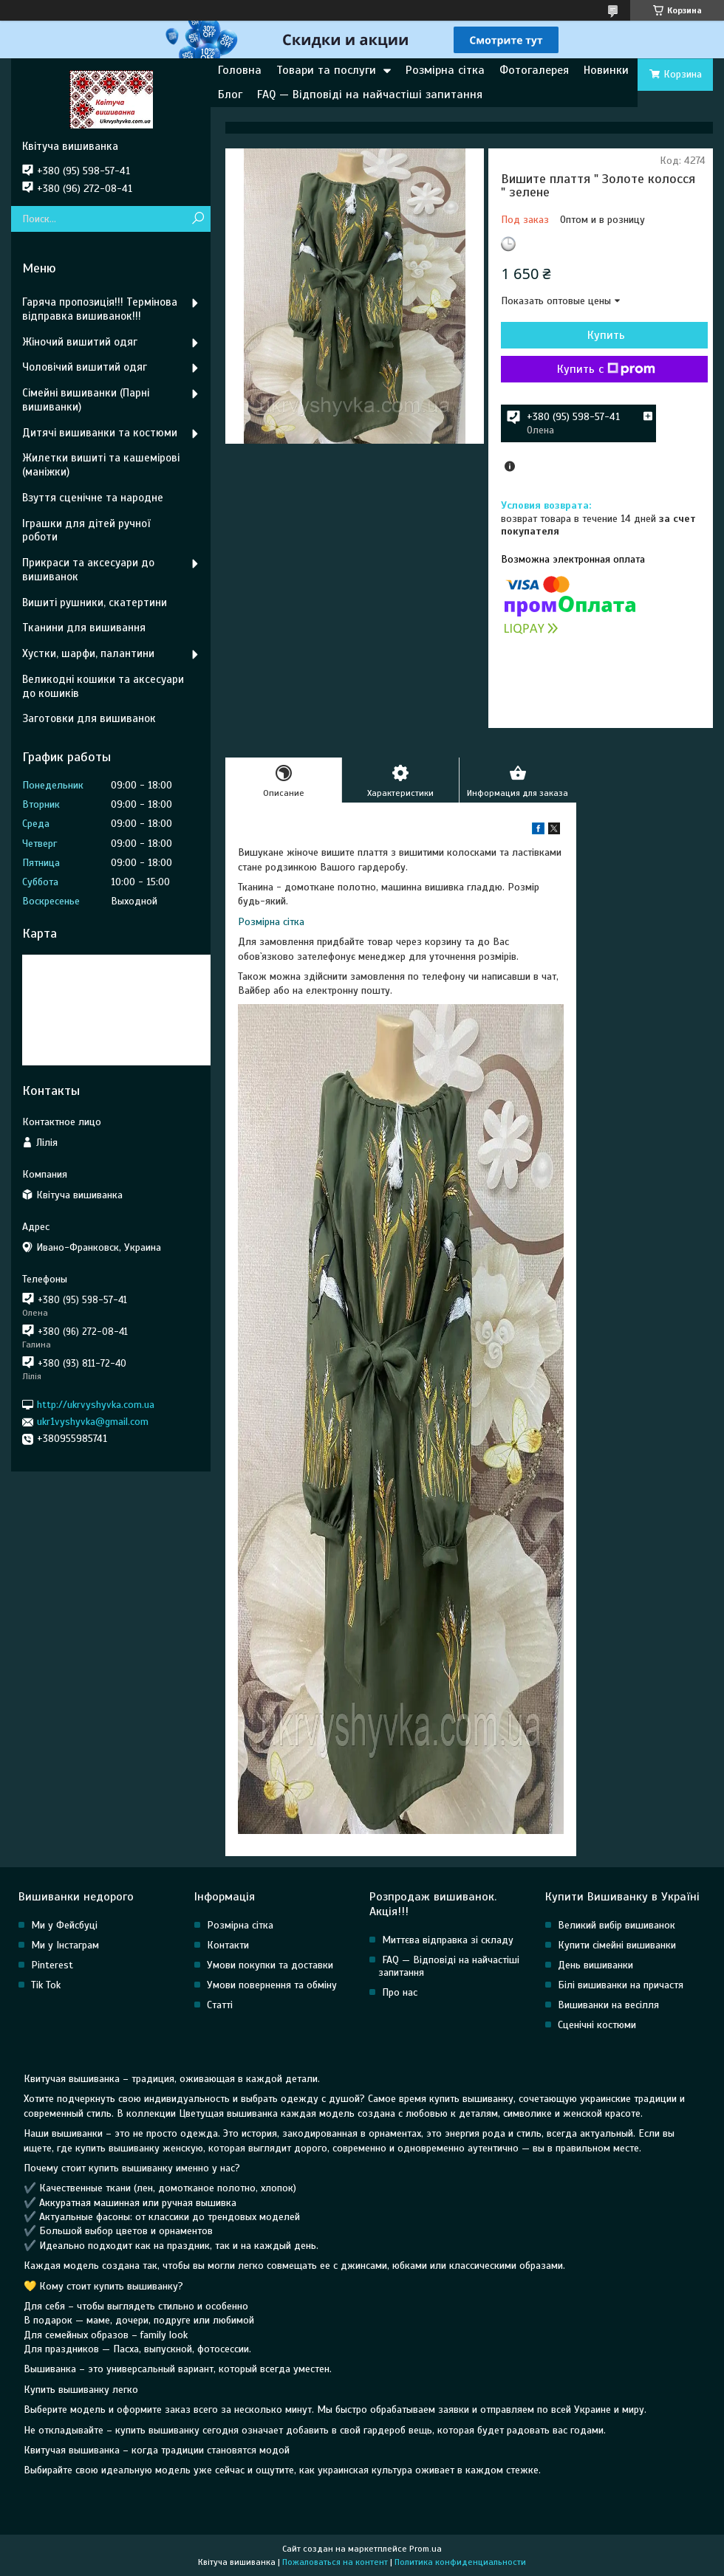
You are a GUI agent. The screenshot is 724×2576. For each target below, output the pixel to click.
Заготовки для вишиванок (89, 718)
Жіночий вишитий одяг (79, 341)
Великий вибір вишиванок (616, 1925)
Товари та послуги (326, 70)
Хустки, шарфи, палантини (88, 653)
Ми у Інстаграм (65, 1945)
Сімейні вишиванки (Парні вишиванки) (85, 399)
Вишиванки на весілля (608, 2005)
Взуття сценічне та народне (92, 497)
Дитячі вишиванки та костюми (99, 432)
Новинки (606, 70)
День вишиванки (595, 1965)
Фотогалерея (534, 70)
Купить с (606, 369)
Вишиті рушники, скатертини (94, 602)
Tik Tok (46, 1985)
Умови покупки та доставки (270, 1965)
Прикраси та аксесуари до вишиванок (88, 569)
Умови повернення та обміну (272, 1985)
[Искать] (198, 219)
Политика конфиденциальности (460, 2562)
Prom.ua (425, 2549)
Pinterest (52, 1965)
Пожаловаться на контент (335, 2562)
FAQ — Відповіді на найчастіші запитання (369, 94)
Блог (230, 94)
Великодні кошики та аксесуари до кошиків (103, 686)
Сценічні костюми (597, 2025)
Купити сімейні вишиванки (617, 1945)
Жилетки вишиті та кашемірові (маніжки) (101, 464)
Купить (606, 335)
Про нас (399, 1992)
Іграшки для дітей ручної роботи (86, 530)
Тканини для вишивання (84, 627)
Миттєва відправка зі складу (447, 1940)
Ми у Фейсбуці (64, 1925)
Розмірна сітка (445, 70)
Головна (240, 70)
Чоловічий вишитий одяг (84, 367)
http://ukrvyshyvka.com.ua (95, 1404)
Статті (220, 2005)
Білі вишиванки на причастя (620, 1985)
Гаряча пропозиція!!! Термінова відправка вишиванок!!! (99, 309)
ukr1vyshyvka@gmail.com (92, 1421)
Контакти (228, 1945)
